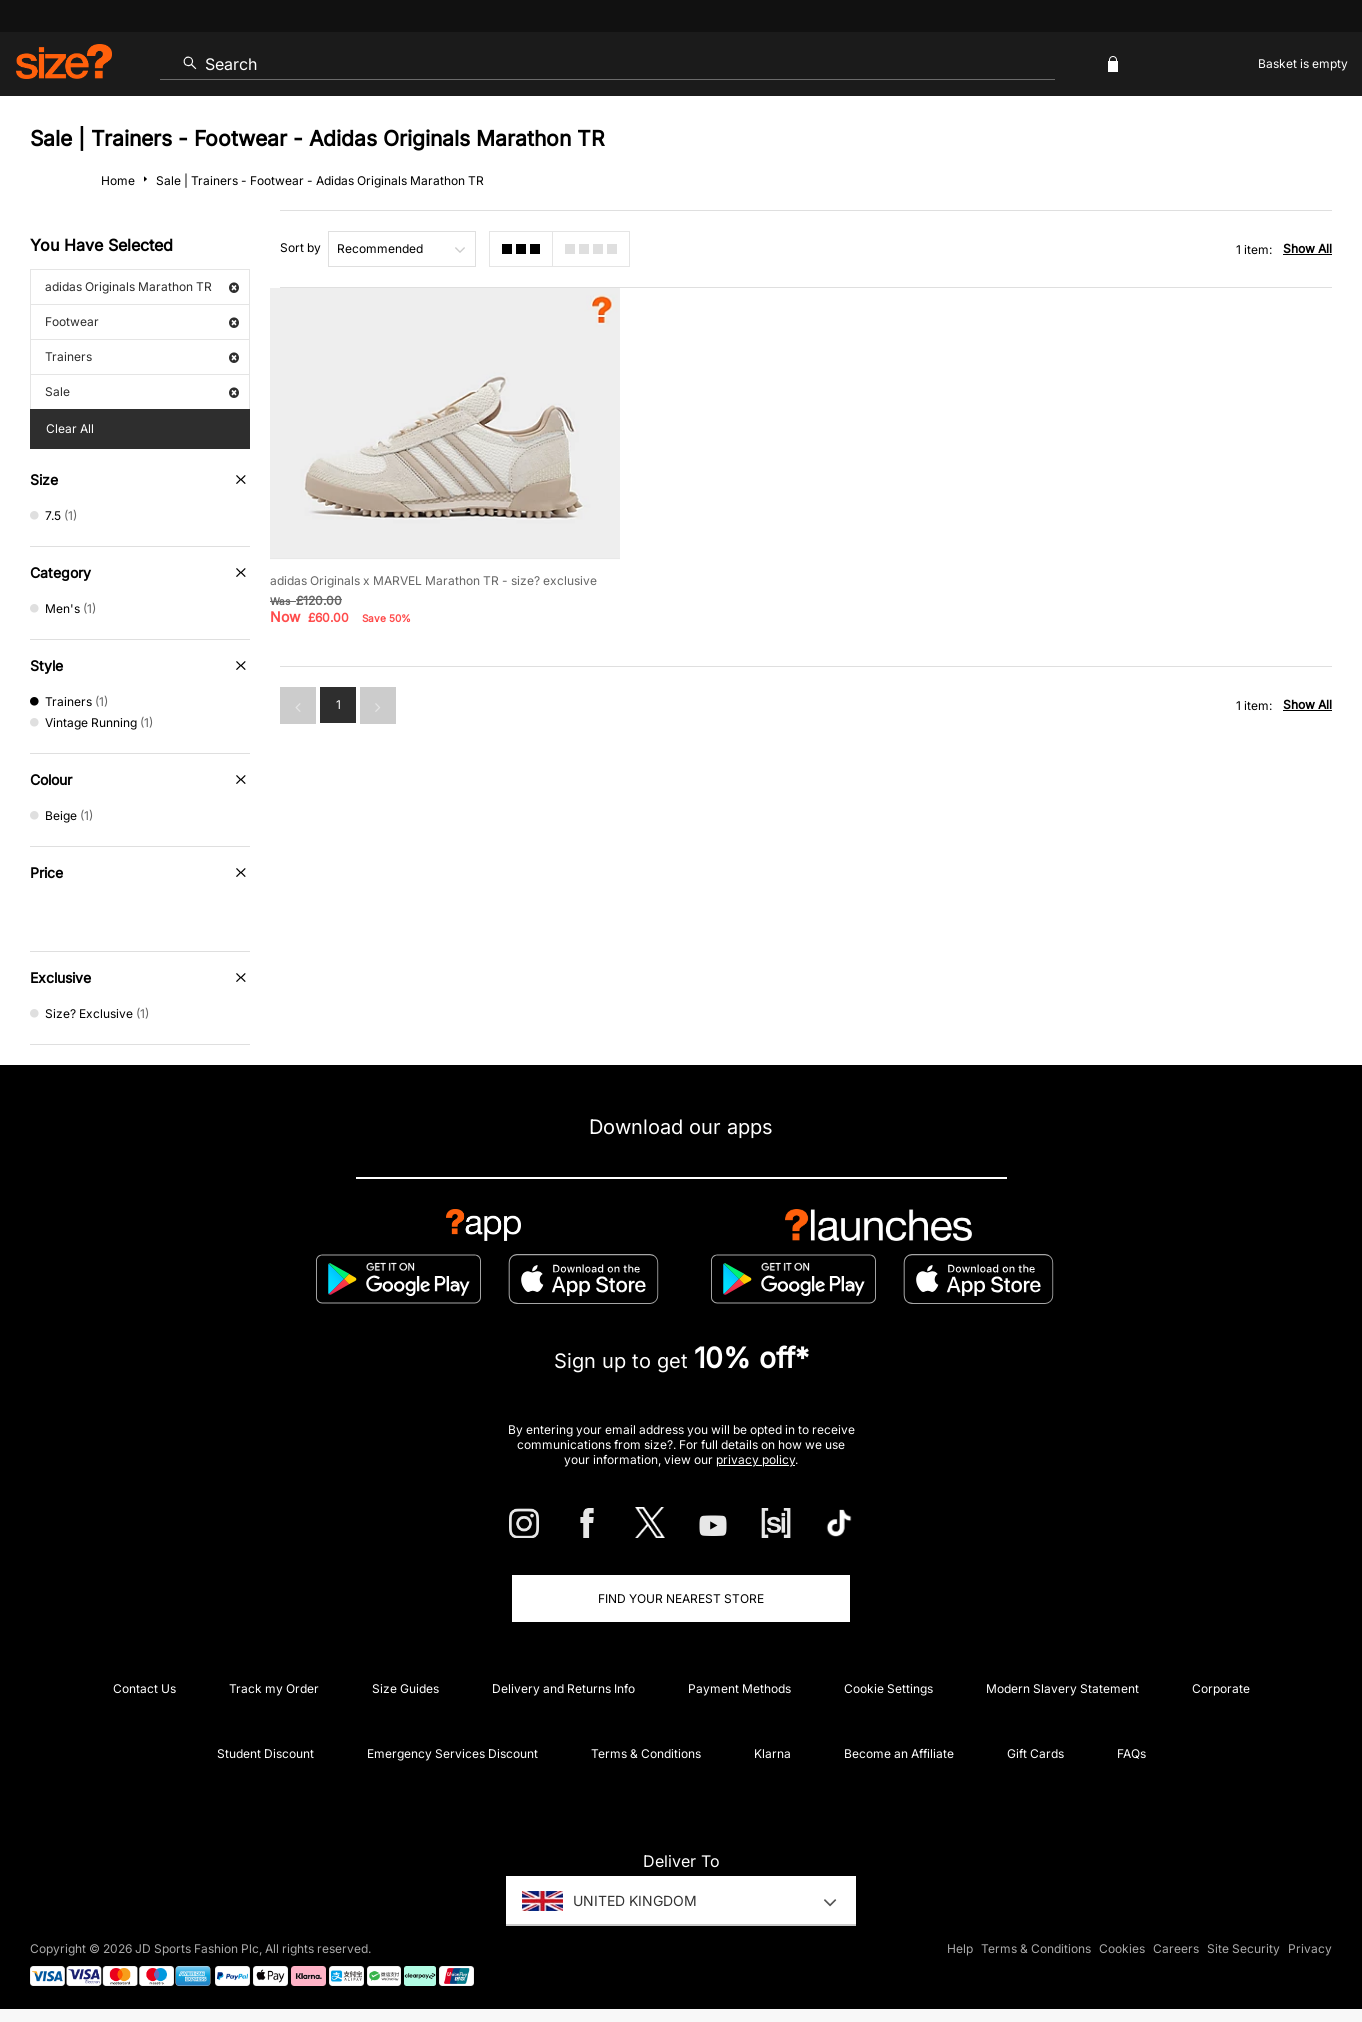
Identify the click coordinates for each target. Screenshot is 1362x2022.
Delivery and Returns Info (563, 1688)
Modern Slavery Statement (1062, 1688)
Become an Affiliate (899, 1753)
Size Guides (405, 1688)
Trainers (142, 356)
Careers (1176, 1948)
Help (960, 1948)
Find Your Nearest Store (681, 1598)
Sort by (300, 247)
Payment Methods (739, 1688)
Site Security (1243, 1948)
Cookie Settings (888, 1688)
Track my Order (274, 1688)
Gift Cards (1035, 1753)
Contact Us (144, 1688)
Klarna (772, 1753)
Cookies (1122, 1948)
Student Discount (265, 1753)
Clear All (70, 428)
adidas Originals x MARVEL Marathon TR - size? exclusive (433, 580)
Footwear (142, 321)
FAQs (1131, 1753)
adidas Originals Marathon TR (142, 286)
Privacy (1310, 1948)
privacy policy (755, 1459)
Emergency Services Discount (452, 1753)
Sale (142, 391)
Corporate (1221, 1688)
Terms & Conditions (646, 1753)
